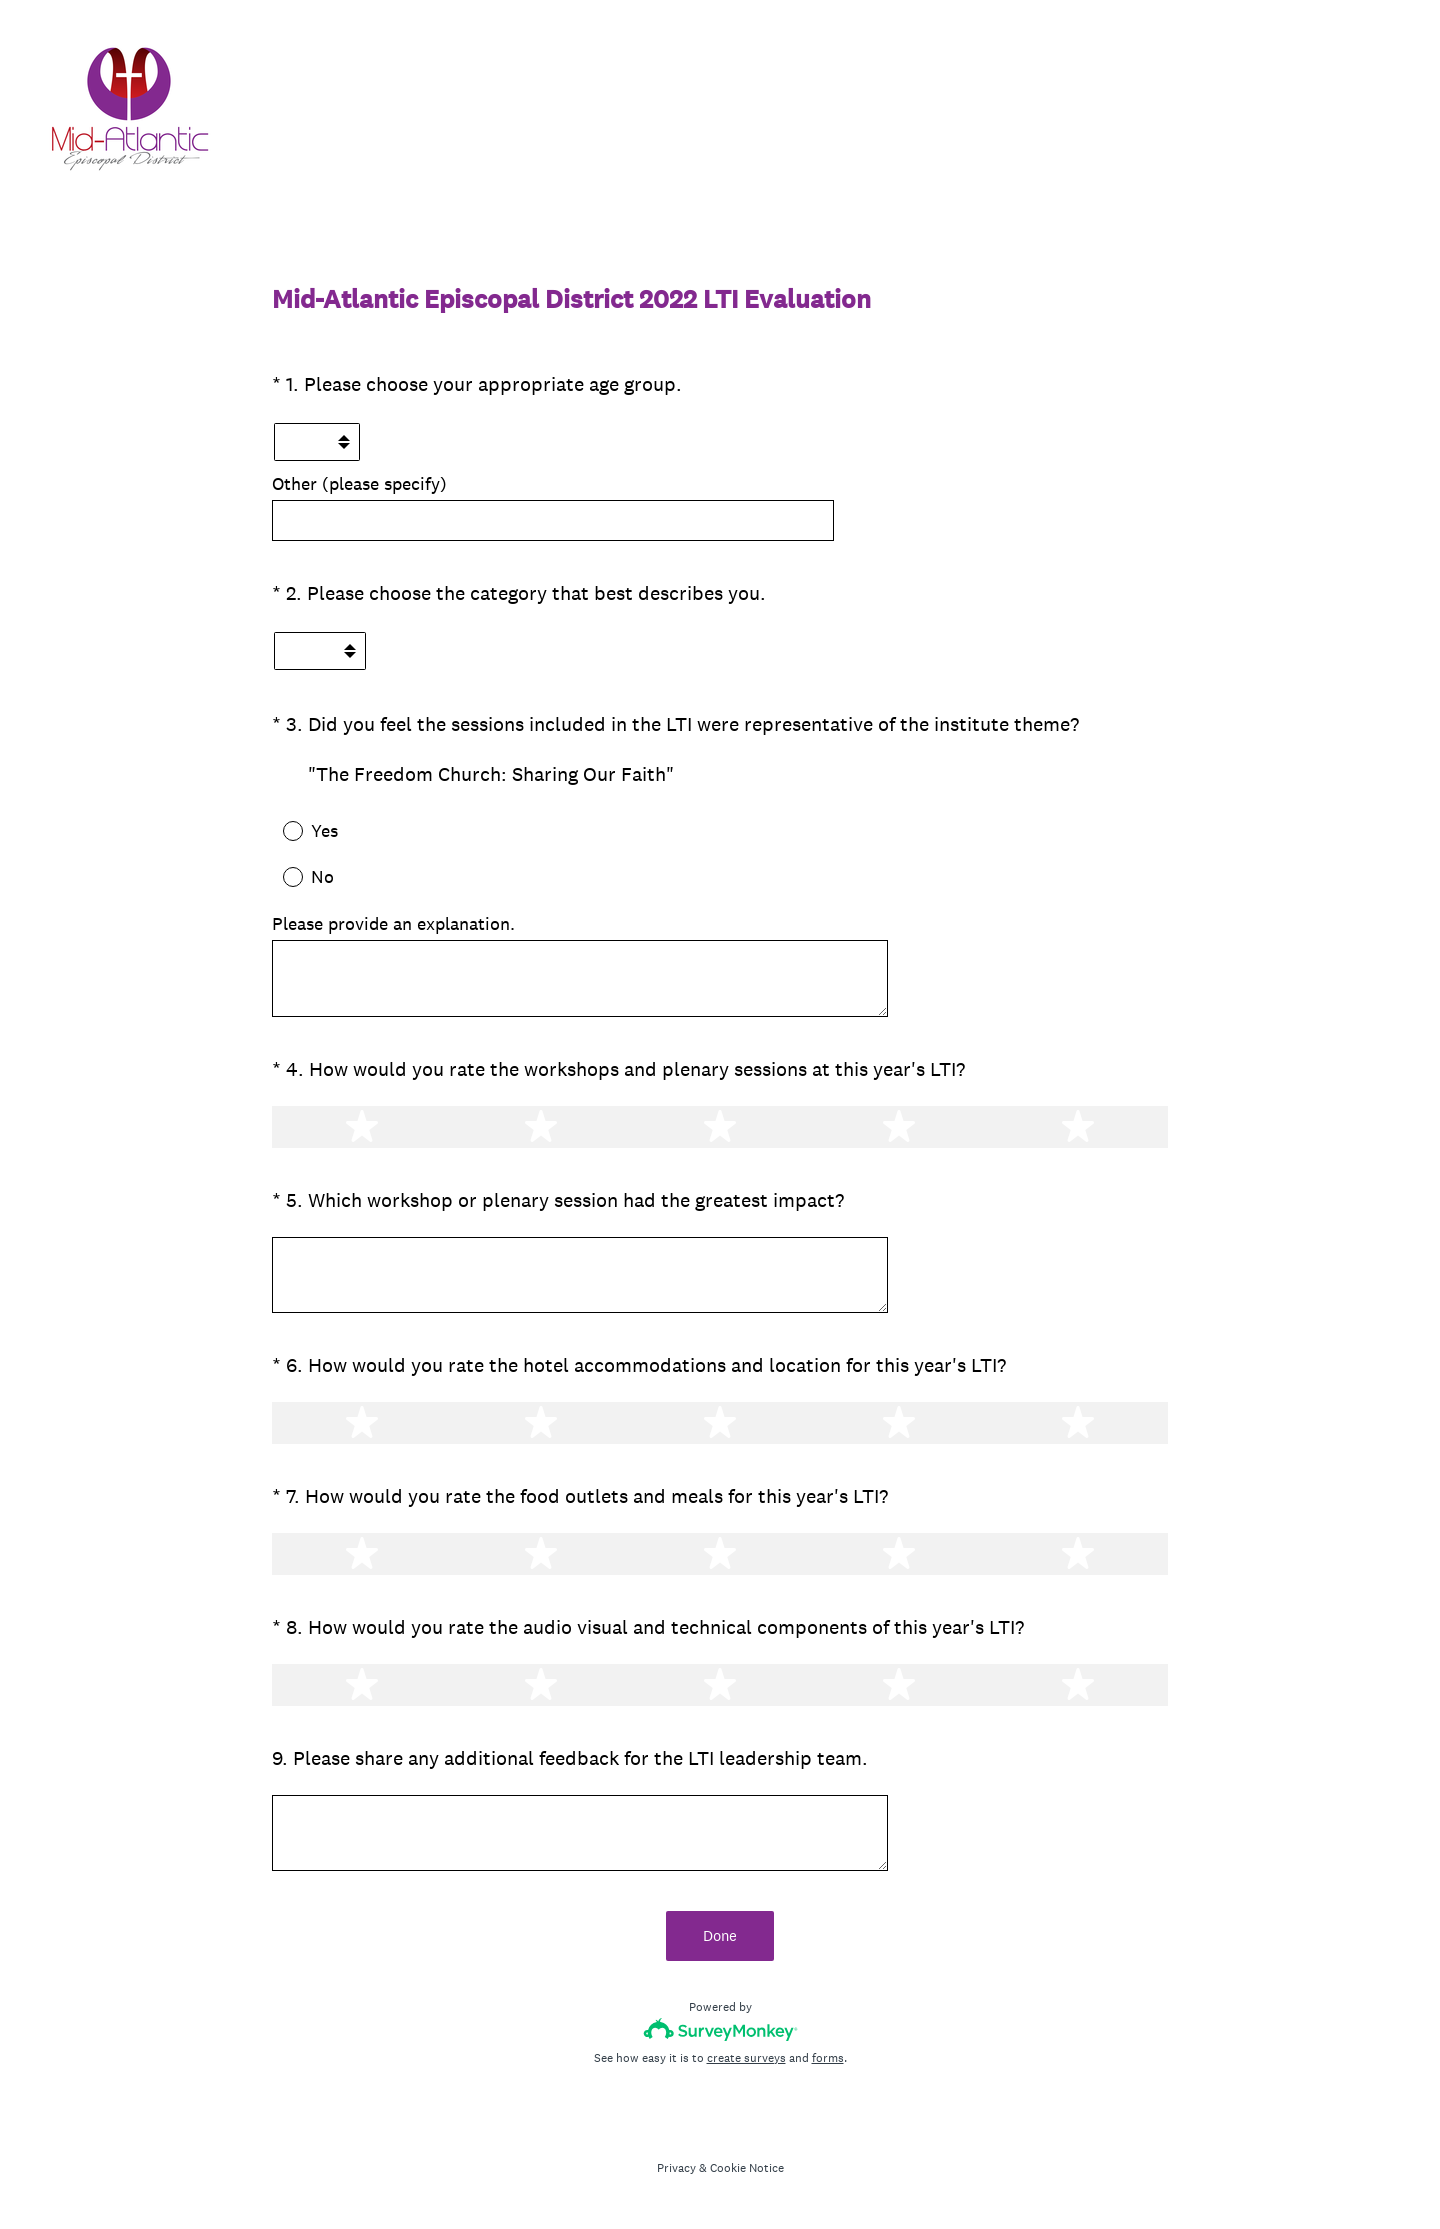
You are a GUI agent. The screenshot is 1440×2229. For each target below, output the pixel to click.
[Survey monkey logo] (720, 2029)
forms (828, 2058)
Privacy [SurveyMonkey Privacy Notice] (676, 2168)
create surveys (746, 2058)
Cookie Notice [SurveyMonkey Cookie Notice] (747, 2168)
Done (720, 1935)
